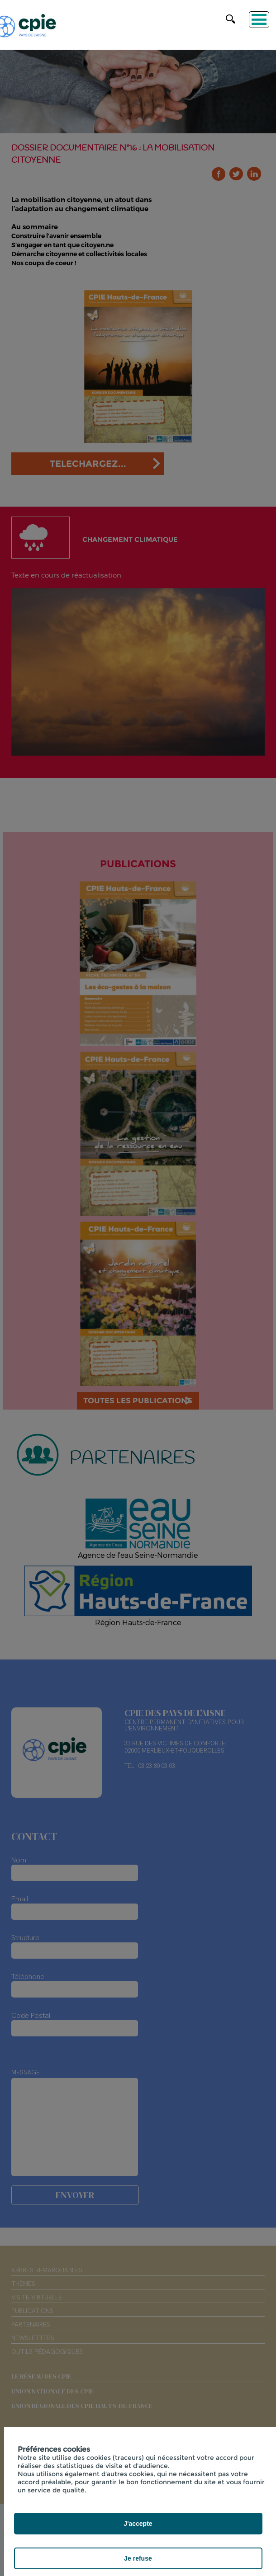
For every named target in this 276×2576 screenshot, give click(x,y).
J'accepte (138, 2523)
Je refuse (138, 2558)
